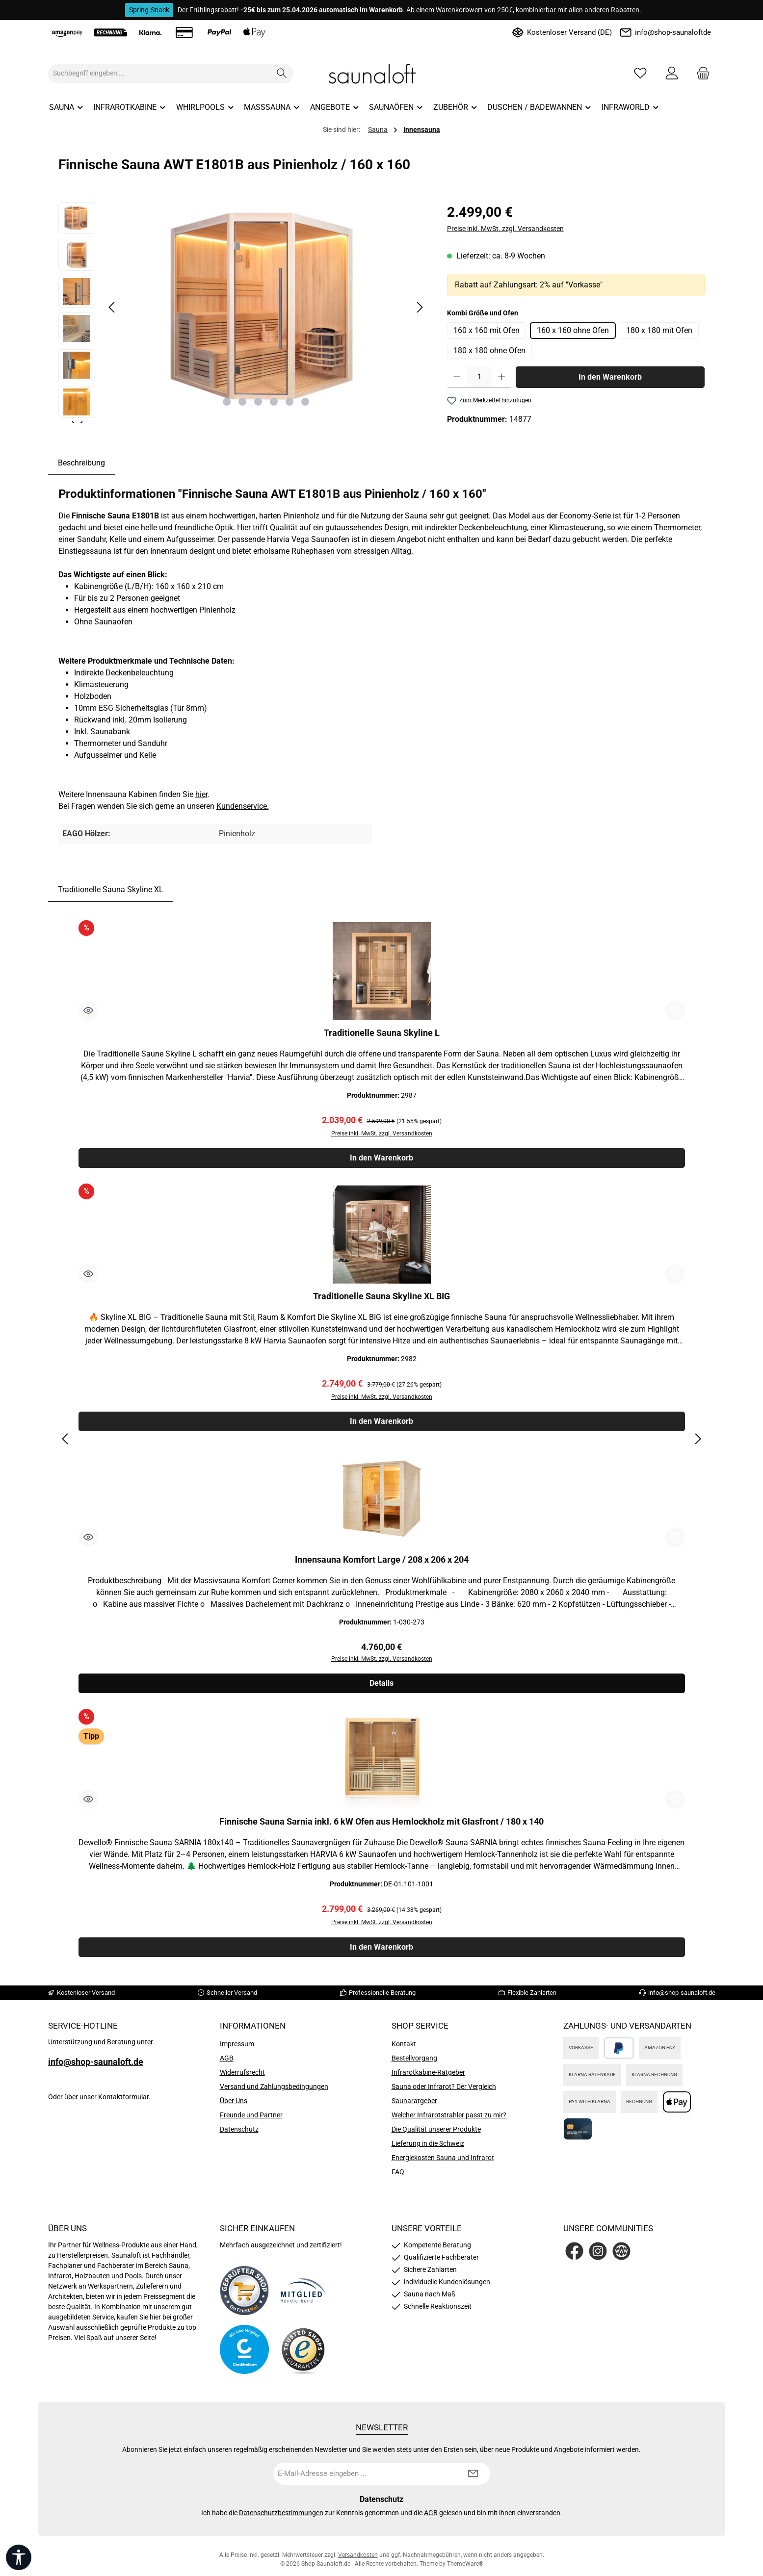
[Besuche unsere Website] (621, 2256)
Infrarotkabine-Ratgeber (428, 2078)
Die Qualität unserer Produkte (436, 2134)
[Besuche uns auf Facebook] (574, 2256)
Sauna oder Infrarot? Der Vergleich (444, 2092)
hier (201, 794)
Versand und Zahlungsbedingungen (274, 2092)
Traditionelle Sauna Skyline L (382, 1033)
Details (381, 1687)
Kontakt (404, 2049)
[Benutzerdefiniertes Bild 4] (303, 2355)
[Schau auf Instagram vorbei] (598, 2256)
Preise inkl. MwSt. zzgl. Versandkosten (505, 228)
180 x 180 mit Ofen (659, 330)
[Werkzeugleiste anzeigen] (18, 2557)
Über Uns (233, 2106)
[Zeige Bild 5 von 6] (289, 402)
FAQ (398, 2177)
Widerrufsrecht (242, 2078)
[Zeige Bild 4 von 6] (274, 402)
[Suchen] (281, 73)
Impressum (237, 2049)
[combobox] (159, 73)
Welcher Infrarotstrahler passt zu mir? (449, 2120)
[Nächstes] (419, 307)
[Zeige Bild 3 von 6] (258, 402)
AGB (227, 2063)
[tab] (81, 463)
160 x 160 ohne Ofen (573, 330)
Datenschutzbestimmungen (281, 2518)
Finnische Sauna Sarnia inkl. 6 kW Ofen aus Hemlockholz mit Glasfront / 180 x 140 (381, 1826)
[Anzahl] (479, 377)
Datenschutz (239, 2134)
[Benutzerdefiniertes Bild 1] (244, 2295)
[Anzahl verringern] (457, 377)
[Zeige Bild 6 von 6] (305, 402)
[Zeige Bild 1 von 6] (227, 402)
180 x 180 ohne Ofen (489, 350)
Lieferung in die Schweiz (428, 2149)
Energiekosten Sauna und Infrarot (443, 2163)
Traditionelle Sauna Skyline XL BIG (381, 1297)
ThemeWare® (465, 2569)
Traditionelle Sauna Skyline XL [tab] (110, 889)
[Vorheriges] (112, 307)
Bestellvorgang (414, 2063)
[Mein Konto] (671, 73)
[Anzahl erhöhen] (502, 377)
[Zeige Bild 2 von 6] (242, 402)
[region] (243, 312)
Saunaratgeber (414, 2106)
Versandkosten (358, 2560)
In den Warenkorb (610, 377)
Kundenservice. (242, 806)
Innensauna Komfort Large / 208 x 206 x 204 (382, 1562)
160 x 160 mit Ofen (486, 330)
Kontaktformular (123, 2102)
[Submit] (473, 2479)
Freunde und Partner (251, 2120)
